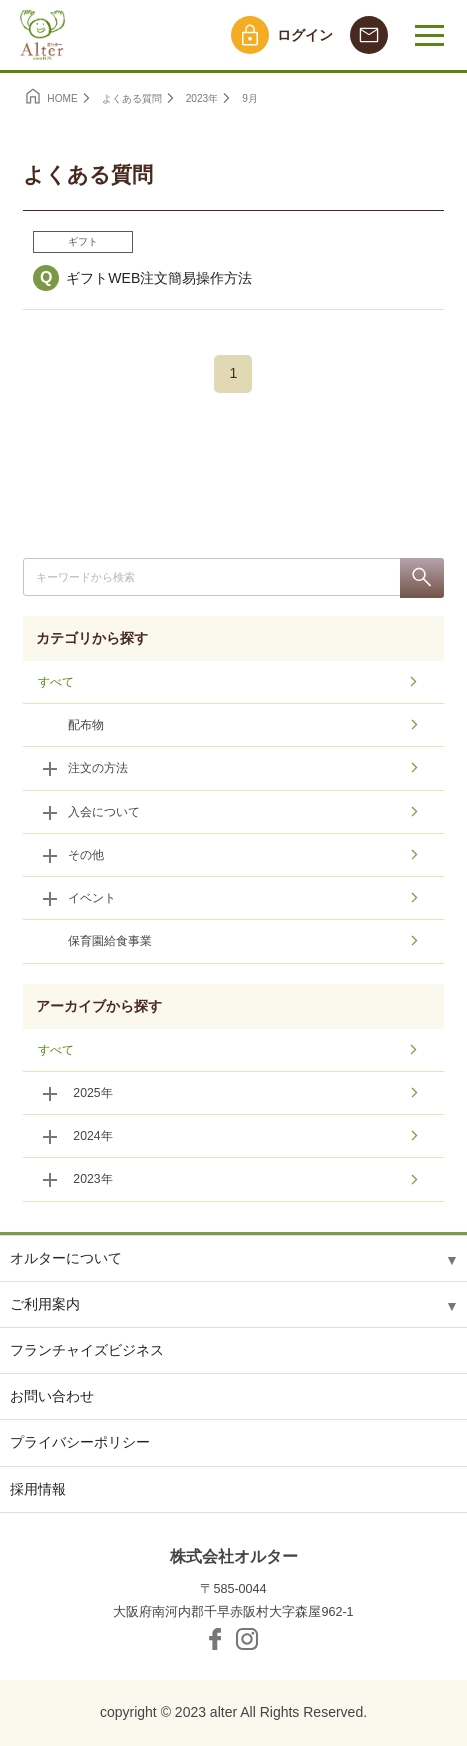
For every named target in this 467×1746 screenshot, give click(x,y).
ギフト (83, 241)
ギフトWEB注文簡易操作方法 (159, 278)
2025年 (92, 1093)
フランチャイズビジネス (87, 1350)
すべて (56, 682)
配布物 (86, 725)
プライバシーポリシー (80, 1442)
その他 (86, 855)
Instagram (247, 1639)
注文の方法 (98, 768)
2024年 (92, 1136)
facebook (215, 1639)
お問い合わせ (52, 1396)
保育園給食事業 (110, 941)
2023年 (92, 1179)
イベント (92, 898)
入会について (104, 812)
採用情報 (38, 1489)
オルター (40, 35)
